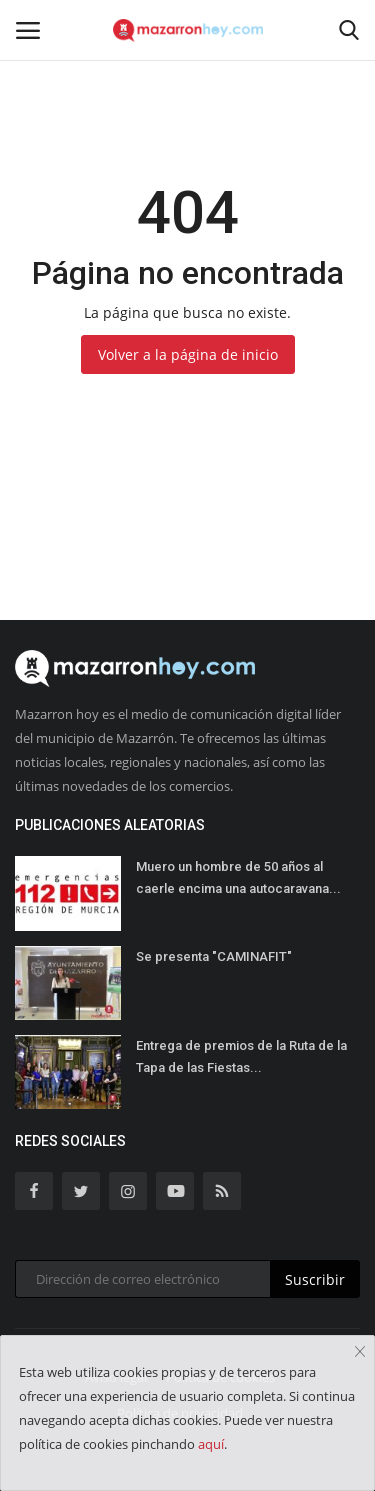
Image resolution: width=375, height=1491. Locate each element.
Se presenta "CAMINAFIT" (214, 956)
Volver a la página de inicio (188, 354)
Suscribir (315, 1279)
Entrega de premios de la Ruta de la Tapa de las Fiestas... (241, 1056)
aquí (211, 1444)
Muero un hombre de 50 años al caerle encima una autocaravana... (238, 877)
